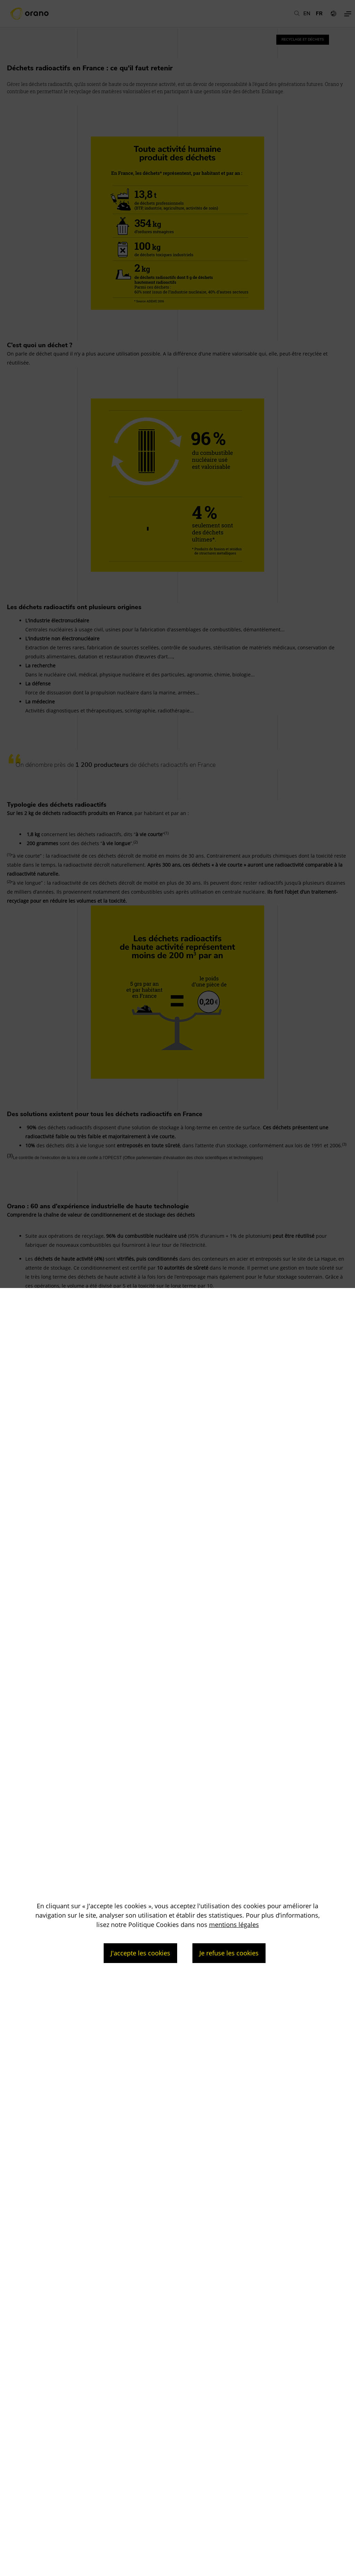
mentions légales (234, 1924)
